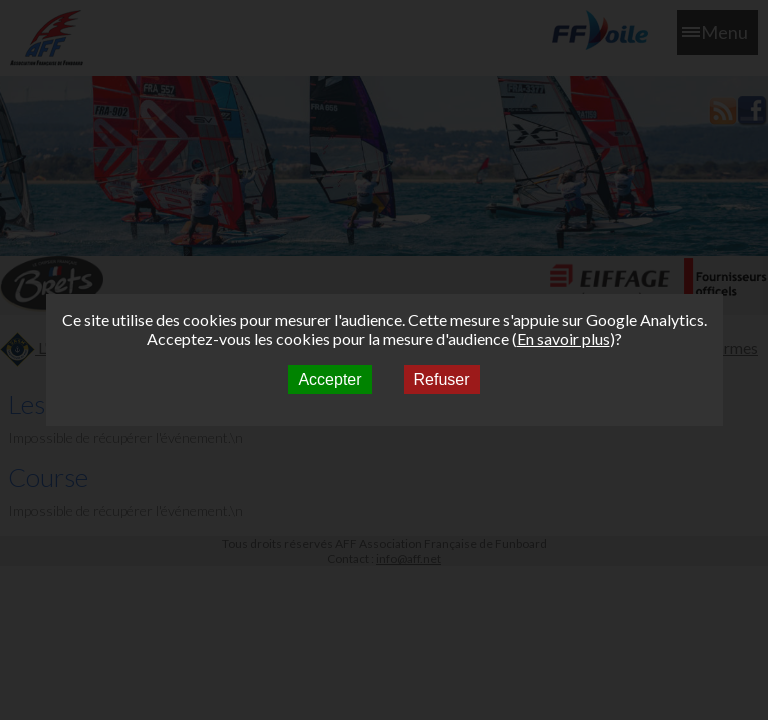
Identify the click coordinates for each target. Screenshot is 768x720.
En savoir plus (563, 338)
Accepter (329, 379)
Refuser (442, 379)
